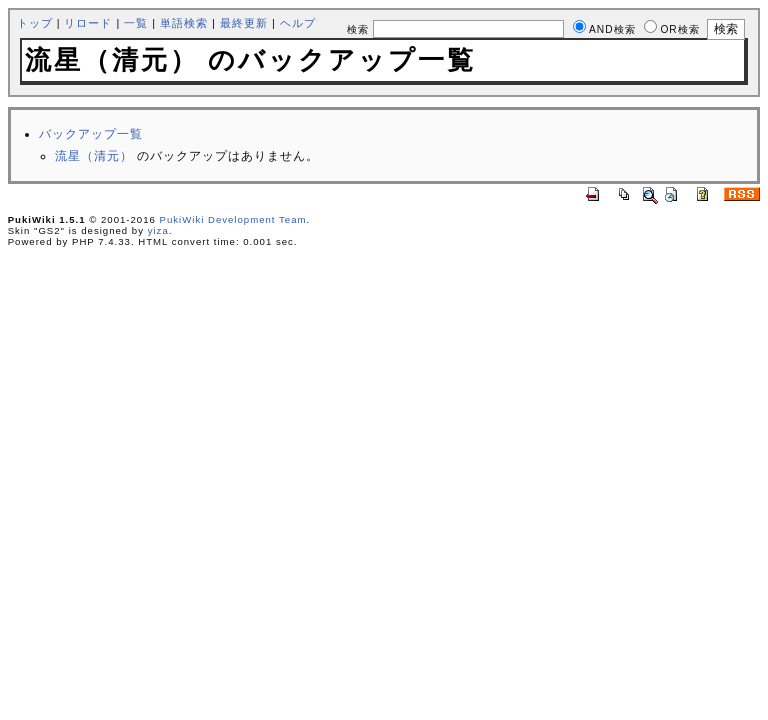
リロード (88, 23)
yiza (158, 230)
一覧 (136, 23)
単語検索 (184, 23)
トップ (35, 23)
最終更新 (244, 23)
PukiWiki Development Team (233, 219)
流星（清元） (94, 156)
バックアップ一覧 (91, 134)
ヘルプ (298, 23)
